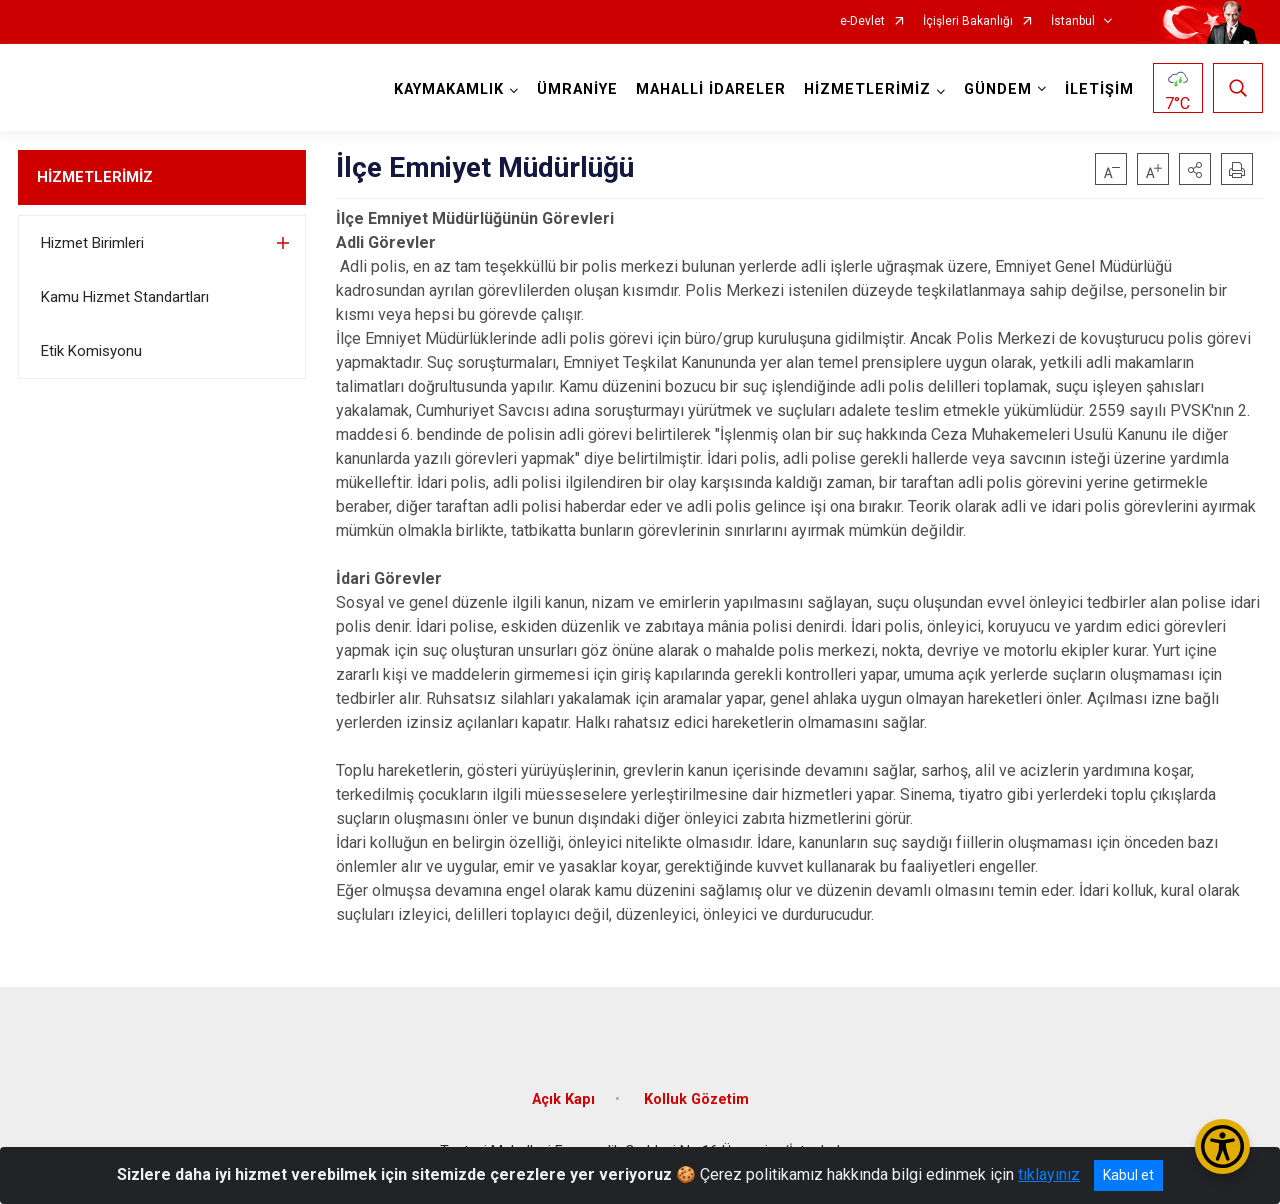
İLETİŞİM (1099, 89)
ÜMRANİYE (577, 89)
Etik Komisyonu (91, 351)
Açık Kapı (563, 1099)
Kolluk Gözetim (696, 1099)
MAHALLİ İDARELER (711, 89)
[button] (1195, 169)
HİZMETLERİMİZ (95, 177)
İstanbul (1073, 21)
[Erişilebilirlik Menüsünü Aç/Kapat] (1222, 1146)
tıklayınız (1049, 1174)
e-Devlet (862, 21)
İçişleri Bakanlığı (968, 21)
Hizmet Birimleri (92, 243)
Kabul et (1128, 1175)
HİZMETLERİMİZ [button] (867, 89)
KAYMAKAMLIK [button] (449, 89)
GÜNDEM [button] (998, 89)
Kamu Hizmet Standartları (125, 297)
